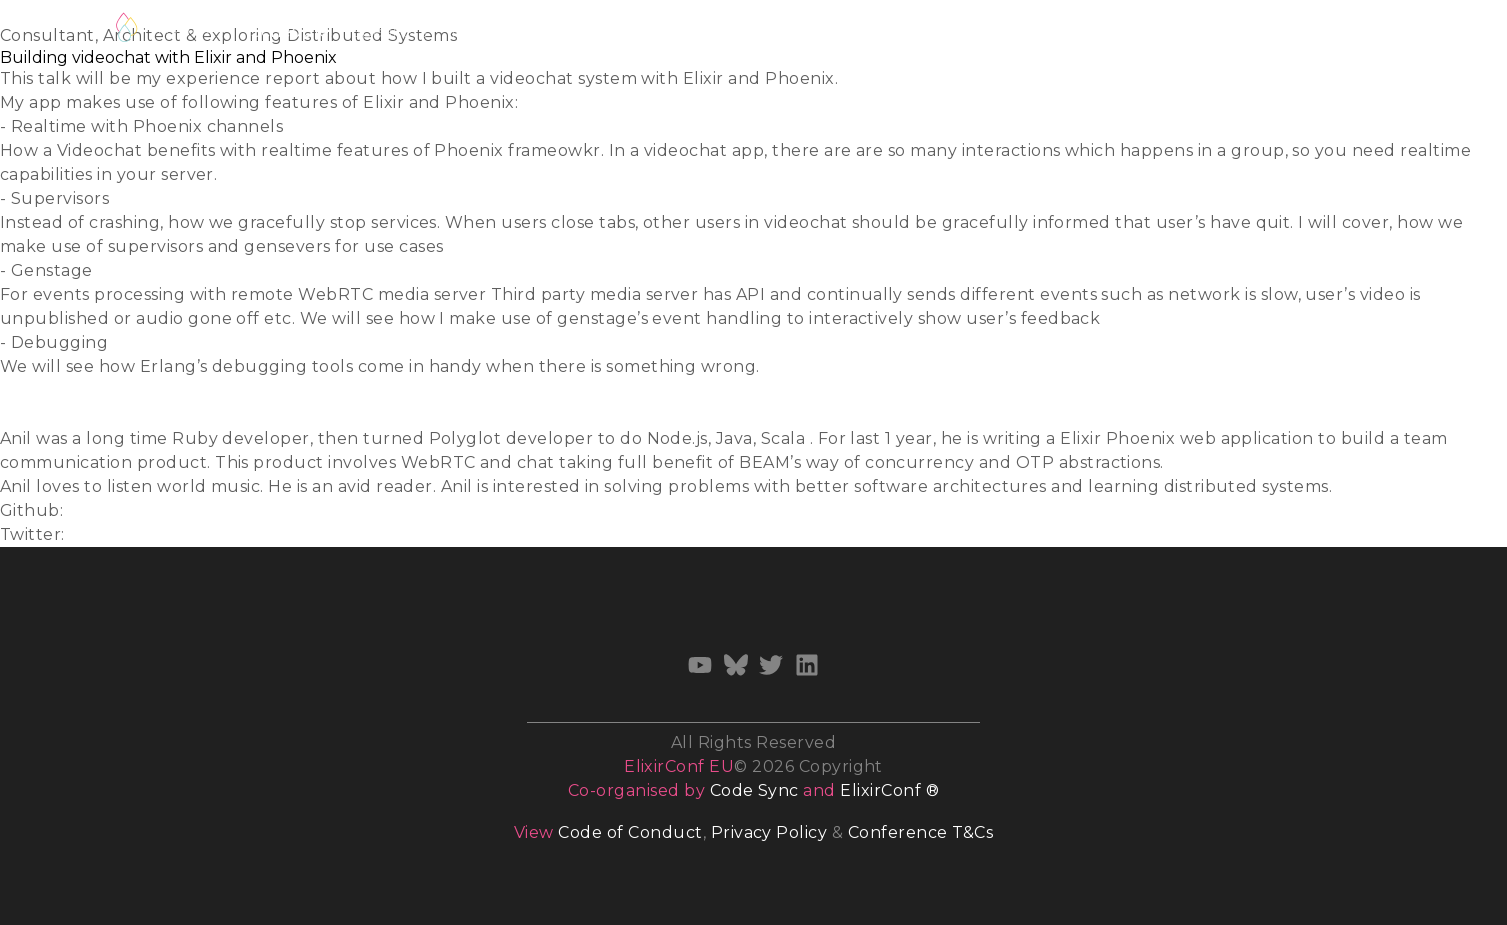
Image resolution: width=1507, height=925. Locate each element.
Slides (24, 390)
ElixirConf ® (889, 790)
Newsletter (1235, 31)
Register (192, 27)
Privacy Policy (769, 832)
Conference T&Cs (920, 832)
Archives (1342, 31)
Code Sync (754, 790)
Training (600, 31)
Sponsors (1128, 31)
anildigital (109, 510)
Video (23, 414)
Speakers (389, 31)
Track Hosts (496, 31)
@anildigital (119, 534)
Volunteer (697, 31)
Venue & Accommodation (960, 31)
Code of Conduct (630, 832)
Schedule (290, 31)
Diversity (795, 31)
